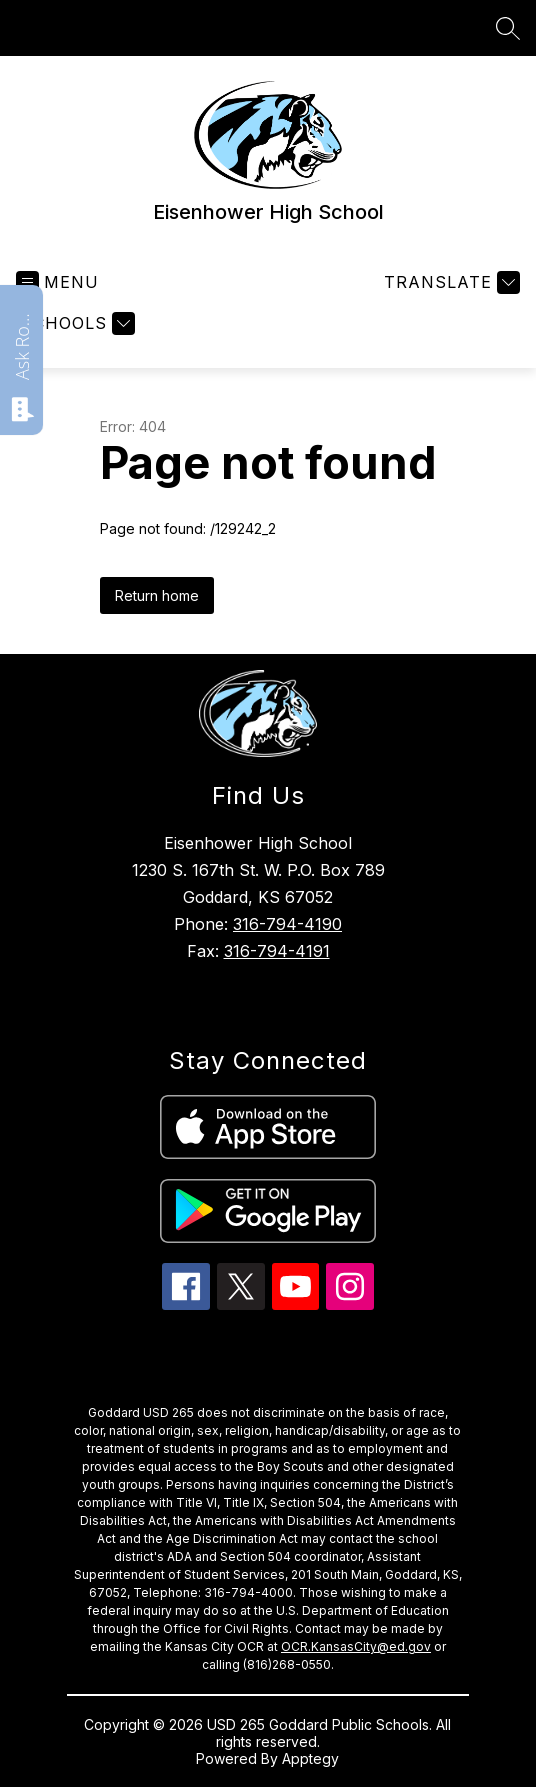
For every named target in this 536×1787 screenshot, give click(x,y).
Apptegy (310, 1758)
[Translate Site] (449, 282)
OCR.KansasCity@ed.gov (356, 1646)
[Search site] (508, 28)
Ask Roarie (22, 345)
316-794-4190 (287, 924)
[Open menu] (57, 282)
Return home (157, 595)
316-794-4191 (277, 951)
